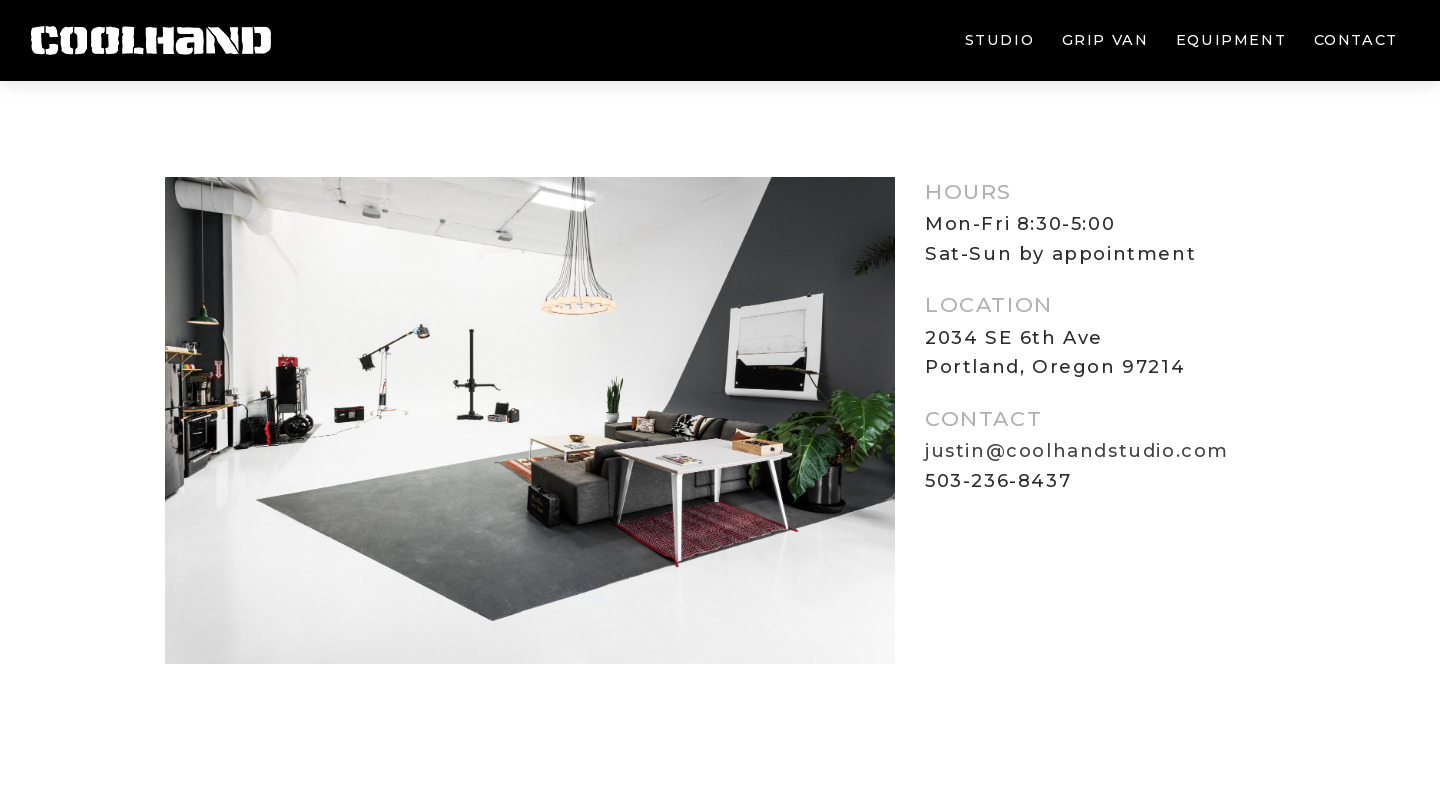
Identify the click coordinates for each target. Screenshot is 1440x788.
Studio (1000, 40)
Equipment (1231, 40)
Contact (1356, 40)
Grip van (1105, 40)
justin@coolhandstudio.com (1077, 450)
